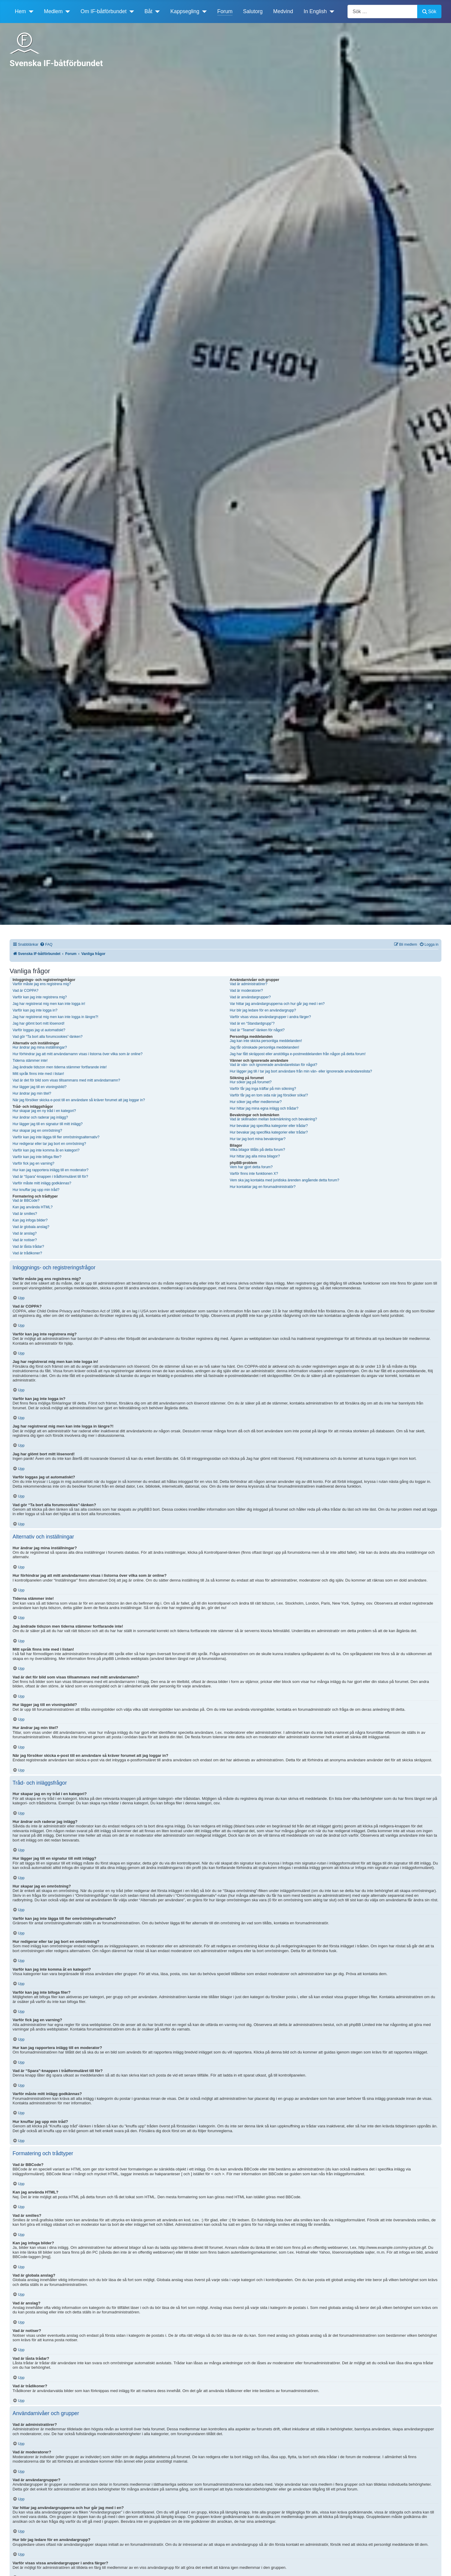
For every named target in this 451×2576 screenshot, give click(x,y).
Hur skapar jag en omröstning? (37, 1130)
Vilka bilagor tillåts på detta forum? (257, 1150)
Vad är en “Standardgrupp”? (252, 1023)
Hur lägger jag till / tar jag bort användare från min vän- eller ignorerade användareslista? (301, 1071)
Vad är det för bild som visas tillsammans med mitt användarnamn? (66, 1080)
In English (315, 11)
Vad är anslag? (25, 1233)
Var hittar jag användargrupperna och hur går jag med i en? (277, 1004)
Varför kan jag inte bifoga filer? (37, 1157)
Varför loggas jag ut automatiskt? (39, 1030)
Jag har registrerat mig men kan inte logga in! (49, 1004)
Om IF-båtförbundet (104, 11)
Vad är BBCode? (26, 1200)
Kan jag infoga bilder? (30, 1220)
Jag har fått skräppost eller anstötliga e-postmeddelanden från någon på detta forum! (298, 1054)
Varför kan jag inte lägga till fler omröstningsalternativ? (56, 1137)
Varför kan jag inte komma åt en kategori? (46, 1150)
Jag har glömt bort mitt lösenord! (38, 1023)
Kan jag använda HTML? (33, 1207)
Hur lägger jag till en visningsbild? (39, 1087)
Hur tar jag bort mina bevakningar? (258, 1139)
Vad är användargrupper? (250, 997)
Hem (20, 11)
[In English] (330, 11)
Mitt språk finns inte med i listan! (38, 1074)
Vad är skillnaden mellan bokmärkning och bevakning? (273, 1119)
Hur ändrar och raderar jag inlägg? (40, 1117)
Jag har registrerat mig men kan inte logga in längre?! (55, 1017)
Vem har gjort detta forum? (251, 1167)
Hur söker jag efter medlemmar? (256, 1102)
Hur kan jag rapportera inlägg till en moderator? (50, 1170)
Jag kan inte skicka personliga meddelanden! (266, 1041)
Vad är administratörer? (248, 984)
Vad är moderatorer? (246, 990)
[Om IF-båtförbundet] (130, 11)
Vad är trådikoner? (27, 1253)
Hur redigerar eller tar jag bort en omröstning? (49, 1144)
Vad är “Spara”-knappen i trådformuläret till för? (50, 1176)
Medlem (53, 11)
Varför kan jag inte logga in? (35, 1010)
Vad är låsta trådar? (28, 1246)
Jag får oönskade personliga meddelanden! (264, 1047)
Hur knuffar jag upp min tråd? (36, 1190)
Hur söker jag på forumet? (251, 1082)
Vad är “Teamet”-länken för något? (257, 1030)
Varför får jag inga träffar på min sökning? (263, 1089)
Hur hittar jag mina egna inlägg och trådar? (264, 1108)
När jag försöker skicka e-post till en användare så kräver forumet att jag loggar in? (79, 1100)
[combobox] (382, 11)
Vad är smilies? (25, 1214)
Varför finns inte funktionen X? (254, 1174)
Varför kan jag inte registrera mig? (40, 997)
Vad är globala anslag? (31, 1227)
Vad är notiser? (25, 1240)
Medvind (283, 11)
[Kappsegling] (203, 11)
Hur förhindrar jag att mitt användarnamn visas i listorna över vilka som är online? (77, 1054)
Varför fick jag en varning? (33, 1163)
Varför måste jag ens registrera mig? (42, 984)
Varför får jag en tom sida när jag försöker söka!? (269, 1095)
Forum (225, 11)
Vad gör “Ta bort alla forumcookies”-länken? (48, 1037)
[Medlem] (66, 11)
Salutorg (253, 11)
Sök (429, 11)
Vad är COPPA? (25, 990)
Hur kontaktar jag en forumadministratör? (263, 1187)
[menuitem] (46, 945)
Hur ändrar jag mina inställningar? (40, 1047)
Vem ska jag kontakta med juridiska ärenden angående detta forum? (284, 1180)
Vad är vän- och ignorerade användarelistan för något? (273, 1065)
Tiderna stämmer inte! (30, 1060)
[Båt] (156, 11)
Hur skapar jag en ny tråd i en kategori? (44, 1111)
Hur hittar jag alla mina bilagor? (255, 1156)
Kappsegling (184, 11)
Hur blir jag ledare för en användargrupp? (263, 1010)
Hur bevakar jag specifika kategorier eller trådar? (269, 1126)
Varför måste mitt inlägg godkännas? (42, 1183)
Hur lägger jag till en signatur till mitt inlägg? (48, 1124)
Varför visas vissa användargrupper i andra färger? (270, 1017)
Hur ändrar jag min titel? (32, 1093)
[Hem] (30, 11)
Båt (148, 11)
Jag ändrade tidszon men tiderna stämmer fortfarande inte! (60, 1067)
